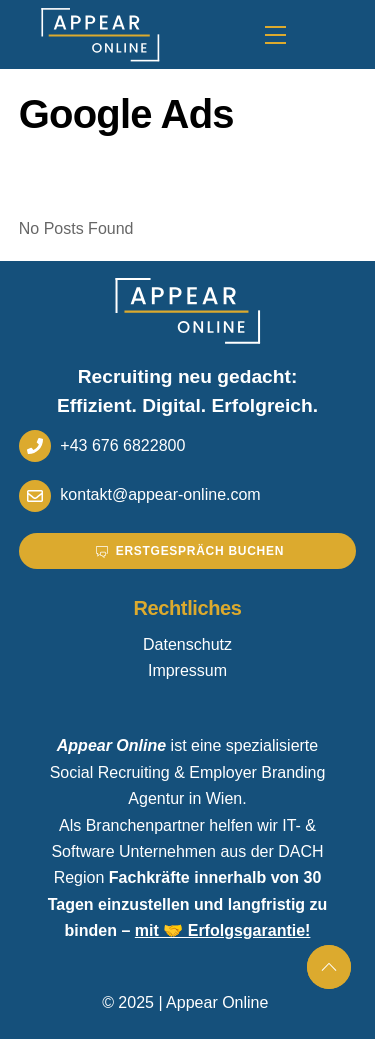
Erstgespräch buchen (190, 551)
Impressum (187, 670)
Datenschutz (187, 644)
